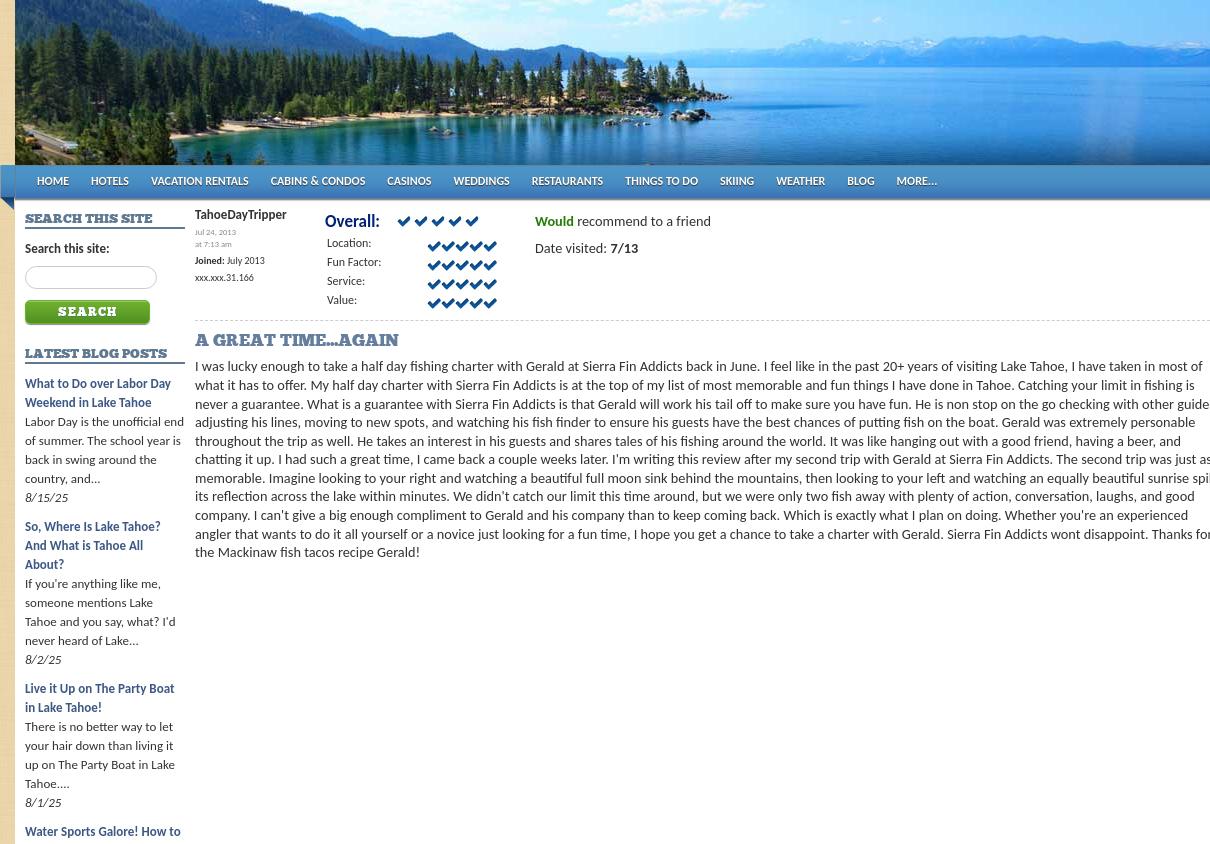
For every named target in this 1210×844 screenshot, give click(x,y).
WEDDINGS (482, 181)
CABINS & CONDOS (318, 181)
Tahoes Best (251, 90)
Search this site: (67, 248)
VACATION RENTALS (200, 181)
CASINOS (409, 181)
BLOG (860, 181)
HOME (53, 181)
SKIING (737, 181)
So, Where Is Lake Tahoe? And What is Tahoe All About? (93, 545)
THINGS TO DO (661, 181)
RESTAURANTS (567, 181)
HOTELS (110, 181)
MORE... (917, 181)
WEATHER (800, 181)
